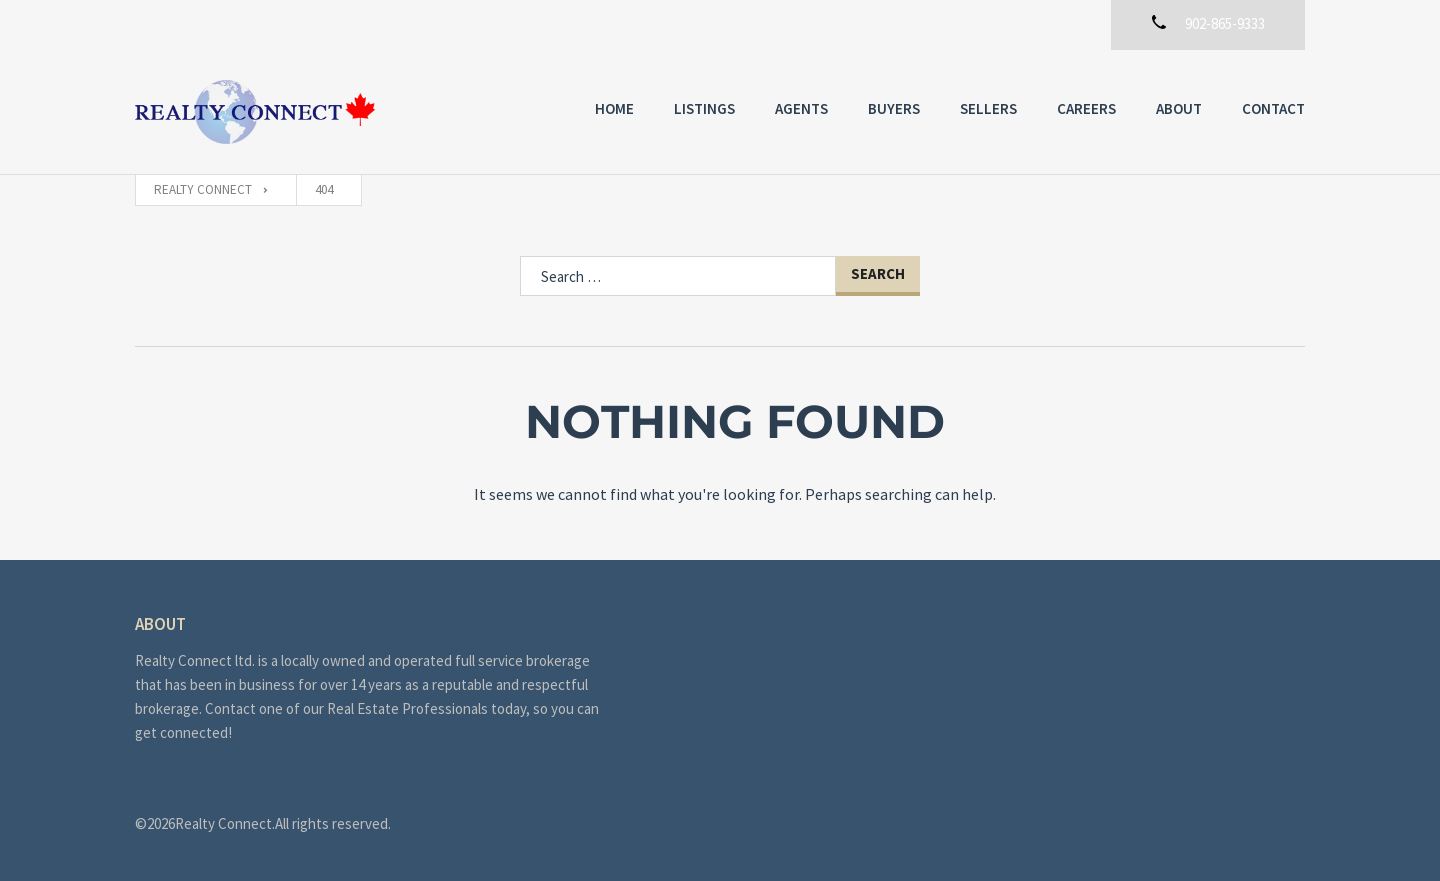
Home (614, 108)
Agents (801, 108)
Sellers (988, 108)
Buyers (894, 108)
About (1179, 108)
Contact (1273, 108)
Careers (1086, 108)
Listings (704, 108)
